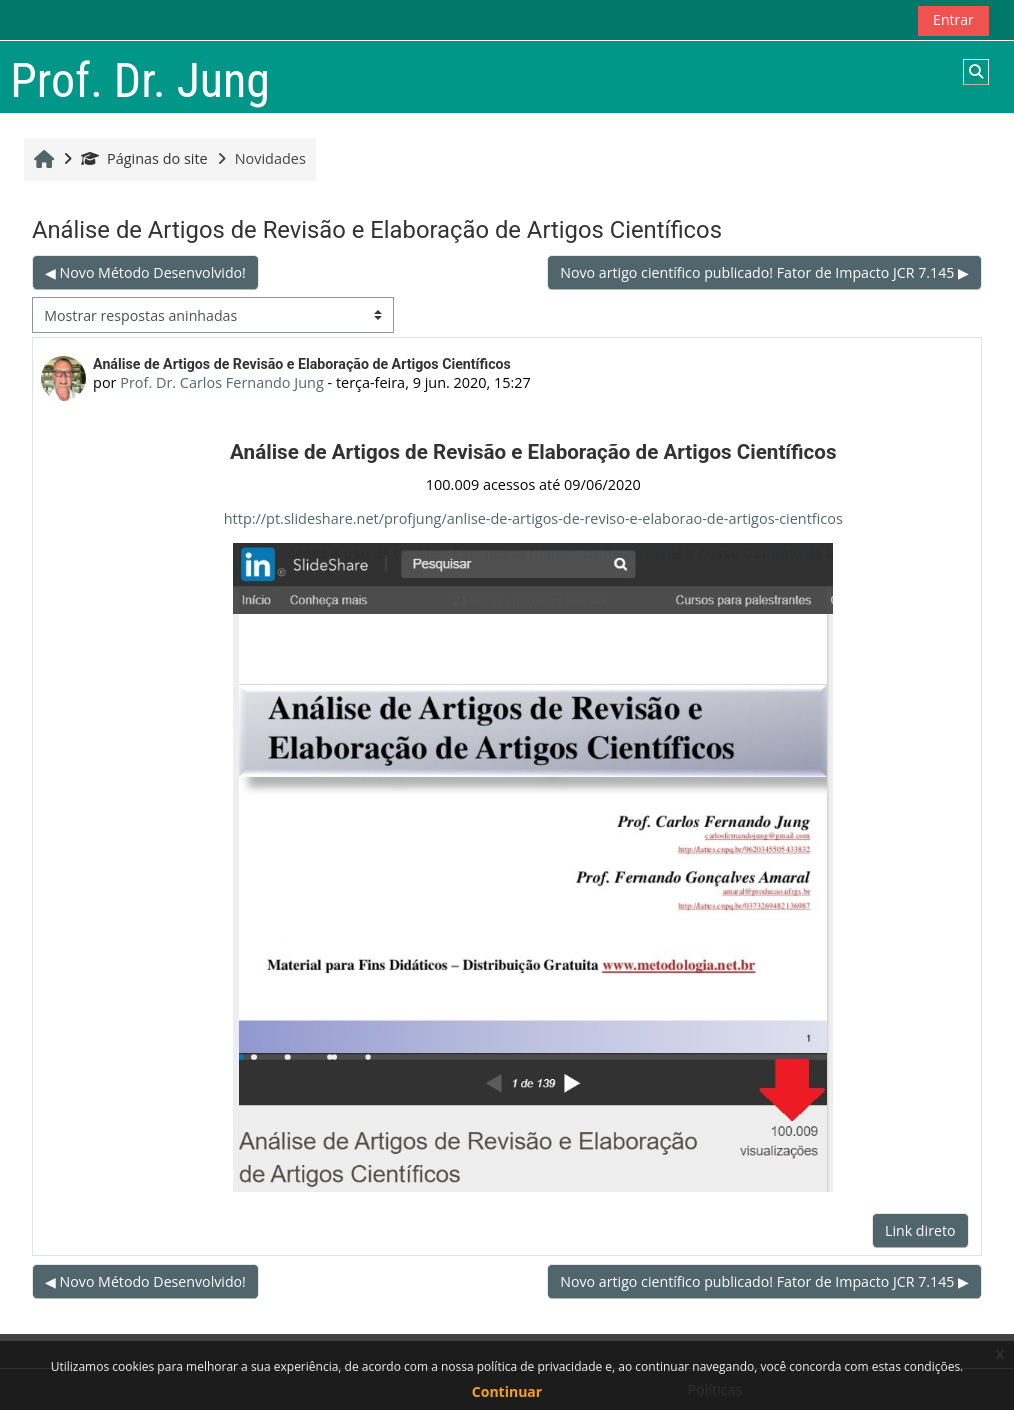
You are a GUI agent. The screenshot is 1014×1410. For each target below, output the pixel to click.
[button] (976, 72)
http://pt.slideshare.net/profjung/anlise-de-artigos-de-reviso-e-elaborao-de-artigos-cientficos (533, 518)
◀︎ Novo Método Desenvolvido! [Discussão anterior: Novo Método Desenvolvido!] (146, 272)
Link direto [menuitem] (919, 1230)
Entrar (952, 19)
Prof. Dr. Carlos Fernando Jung (222, 382)
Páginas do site (145, 158)
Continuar (507, 1391)
